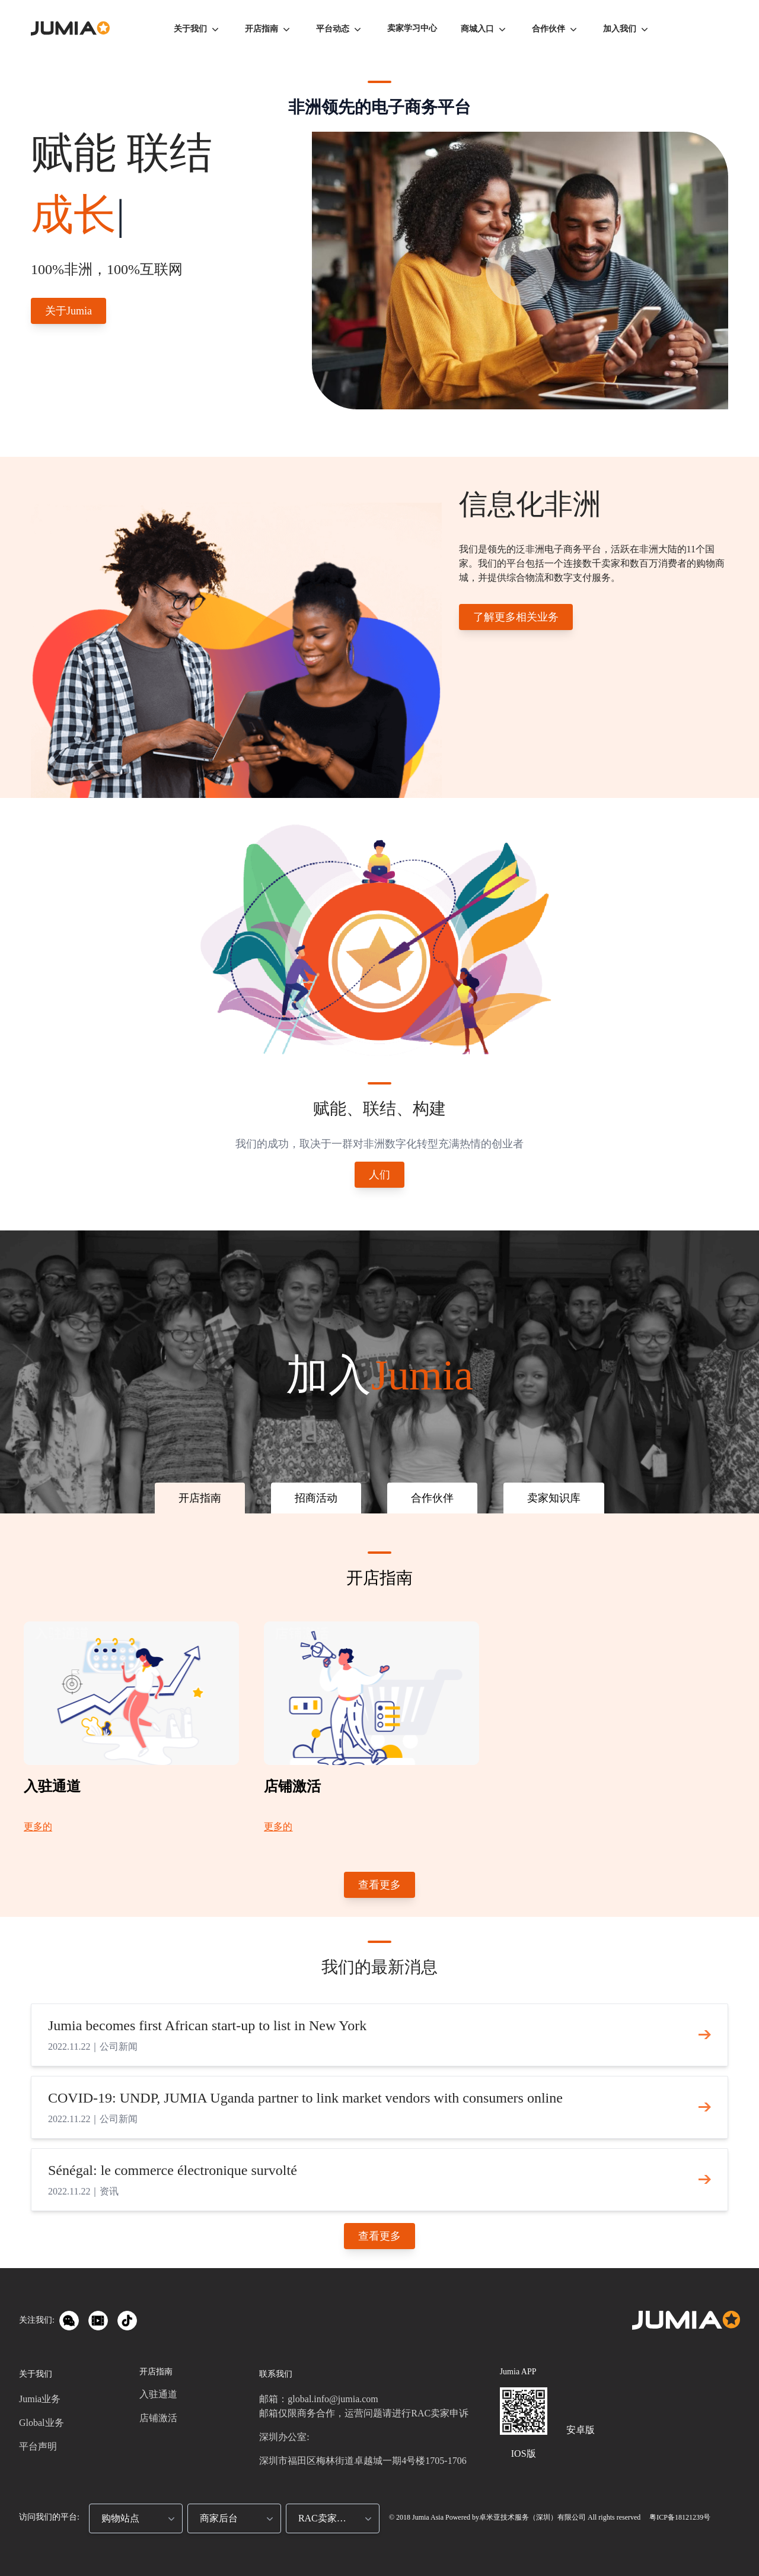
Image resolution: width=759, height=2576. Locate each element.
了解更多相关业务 (516, 617)
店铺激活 (158, 2418)
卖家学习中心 (412, 28)
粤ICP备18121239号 (679, 2517)
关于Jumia (68, 311)
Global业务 (41, 2423)
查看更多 (379, 1885)
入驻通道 (158, 2394)
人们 (379, 1175)
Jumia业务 (39, 2399)
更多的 (38, 1826)
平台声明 (38, 2446)
